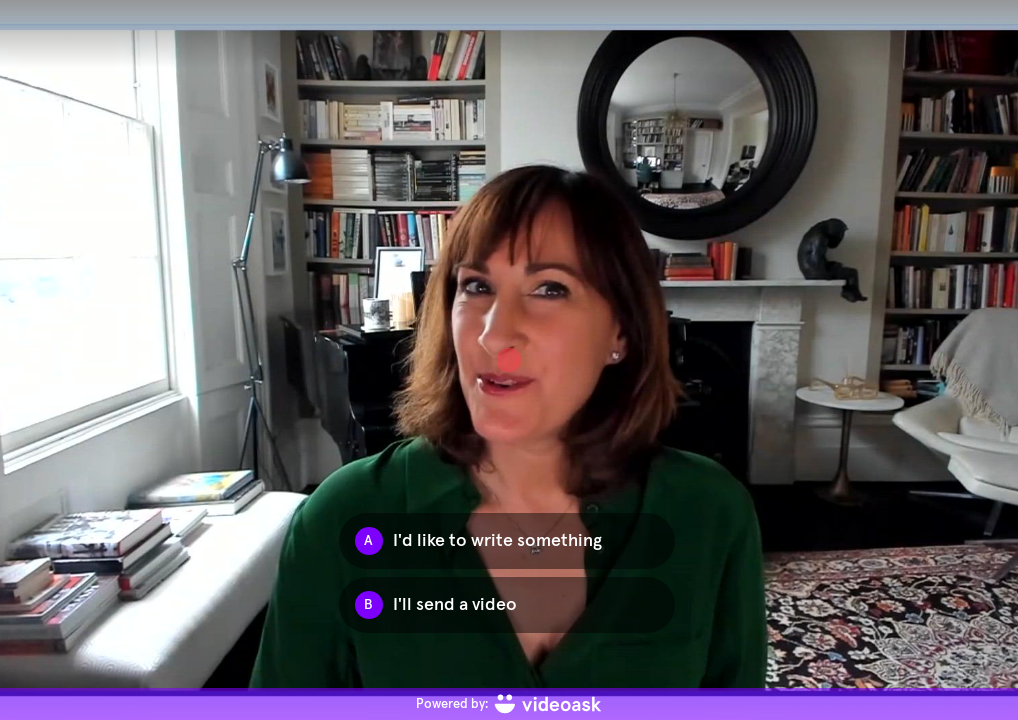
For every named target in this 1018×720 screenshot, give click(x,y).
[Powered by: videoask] (509, 704)
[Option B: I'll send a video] (507, 605)
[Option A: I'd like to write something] (507, 541)
